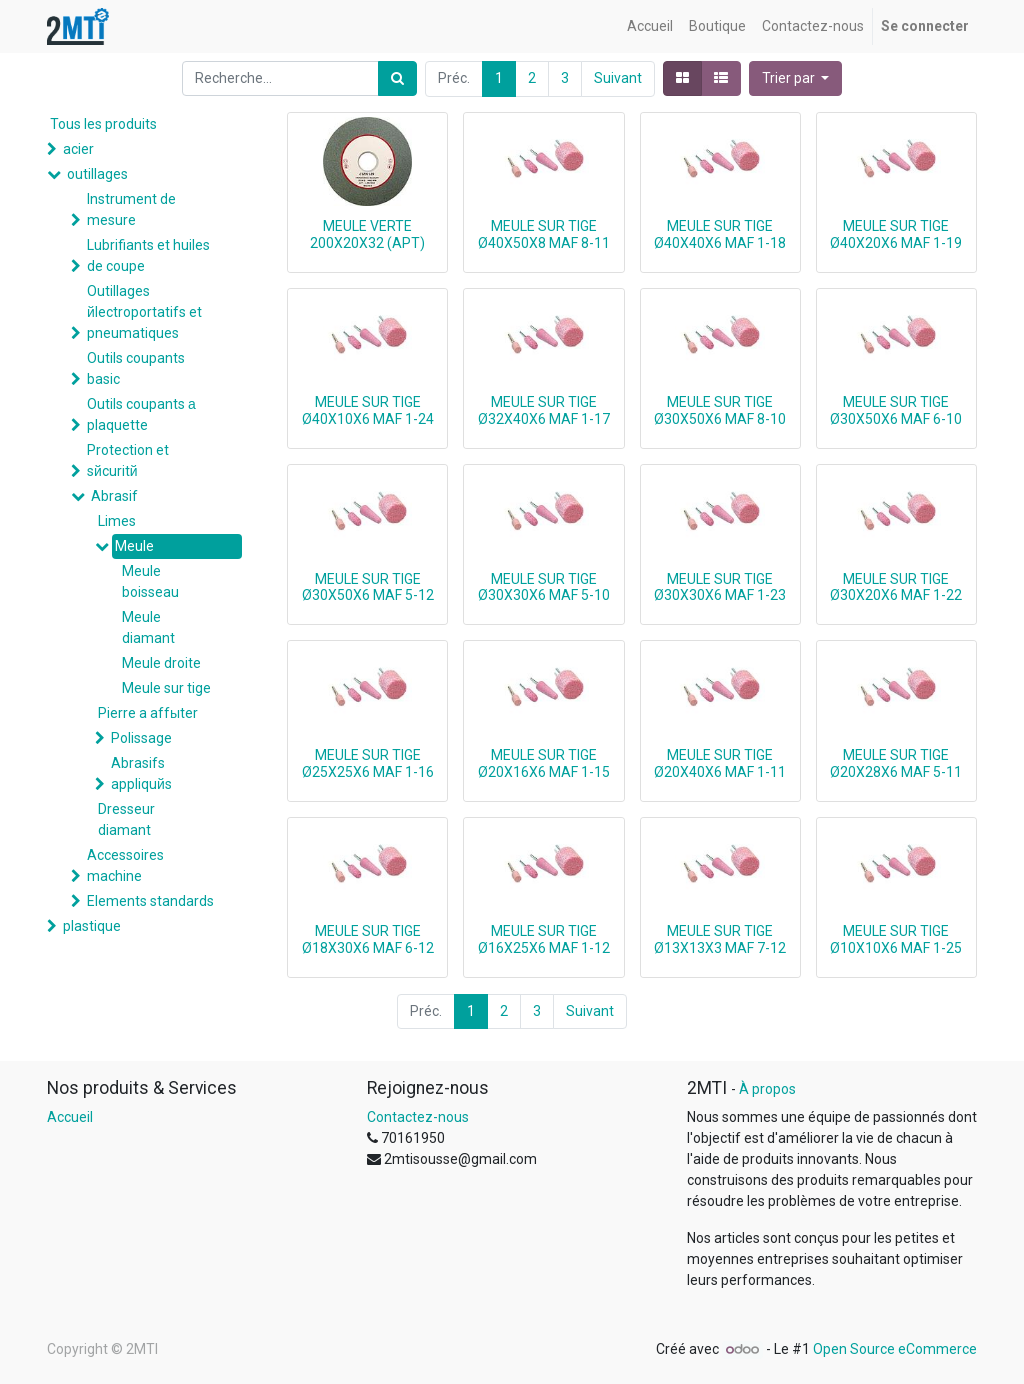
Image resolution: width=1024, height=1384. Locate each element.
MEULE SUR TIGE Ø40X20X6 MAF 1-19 (896, 234)
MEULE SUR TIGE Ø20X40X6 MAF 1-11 (720, 763)
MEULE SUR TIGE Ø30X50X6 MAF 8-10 (720, 410)
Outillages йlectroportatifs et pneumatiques (144, 312)
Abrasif (114, 496)
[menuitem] (650, 26)
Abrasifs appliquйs (141, 773)
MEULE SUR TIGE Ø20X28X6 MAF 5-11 (896, 763)
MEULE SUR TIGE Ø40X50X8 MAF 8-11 (544, 234)
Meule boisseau (150, 581)
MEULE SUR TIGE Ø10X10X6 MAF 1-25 (896, 939)
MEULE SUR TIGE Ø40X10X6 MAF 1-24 (368, 410)
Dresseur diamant (126, 819)
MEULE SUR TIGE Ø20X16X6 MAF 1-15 (544, 763)
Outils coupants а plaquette (141, 414)
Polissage (141, 738)
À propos (767, 1089)
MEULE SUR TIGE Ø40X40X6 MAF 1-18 (720, 234)
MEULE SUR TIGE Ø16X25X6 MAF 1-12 (544, 939)
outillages (97, 174)
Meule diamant (148, 627)
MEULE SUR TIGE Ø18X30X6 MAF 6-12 (368, 939)
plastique (92, 926)
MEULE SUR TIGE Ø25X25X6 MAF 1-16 (368, 763)
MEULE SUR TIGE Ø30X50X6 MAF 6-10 (896, 410)
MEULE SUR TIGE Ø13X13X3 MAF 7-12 (720, 939)
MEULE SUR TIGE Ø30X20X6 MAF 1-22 (896, 587)
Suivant (618, 78)
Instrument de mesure (131, 209)
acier (78, 149)
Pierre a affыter (148, 713)
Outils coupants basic (136, 368)
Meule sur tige (166, 688)
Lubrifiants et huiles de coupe (148, 255)
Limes (117, 521)
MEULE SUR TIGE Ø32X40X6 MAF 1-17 (544, 410)
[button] (796, 78)
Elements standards (150, 901)
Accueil (70, 1117)
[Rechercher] (397, 78)
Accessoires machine (125, 865)
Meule (134, 546)
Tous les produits (103, 124)
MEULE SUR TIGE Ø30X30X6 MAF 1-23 (720, 587)
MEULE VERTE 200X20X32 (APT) (367, 234)
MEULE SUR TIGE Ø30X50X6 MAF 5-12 (368, 587)
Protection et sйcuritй (128, 460)
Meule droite (161, 663)
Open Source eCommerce (895, 1349)
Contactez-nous (418, 1117)
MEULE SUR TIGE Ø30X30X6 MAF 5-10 (544, 587)
